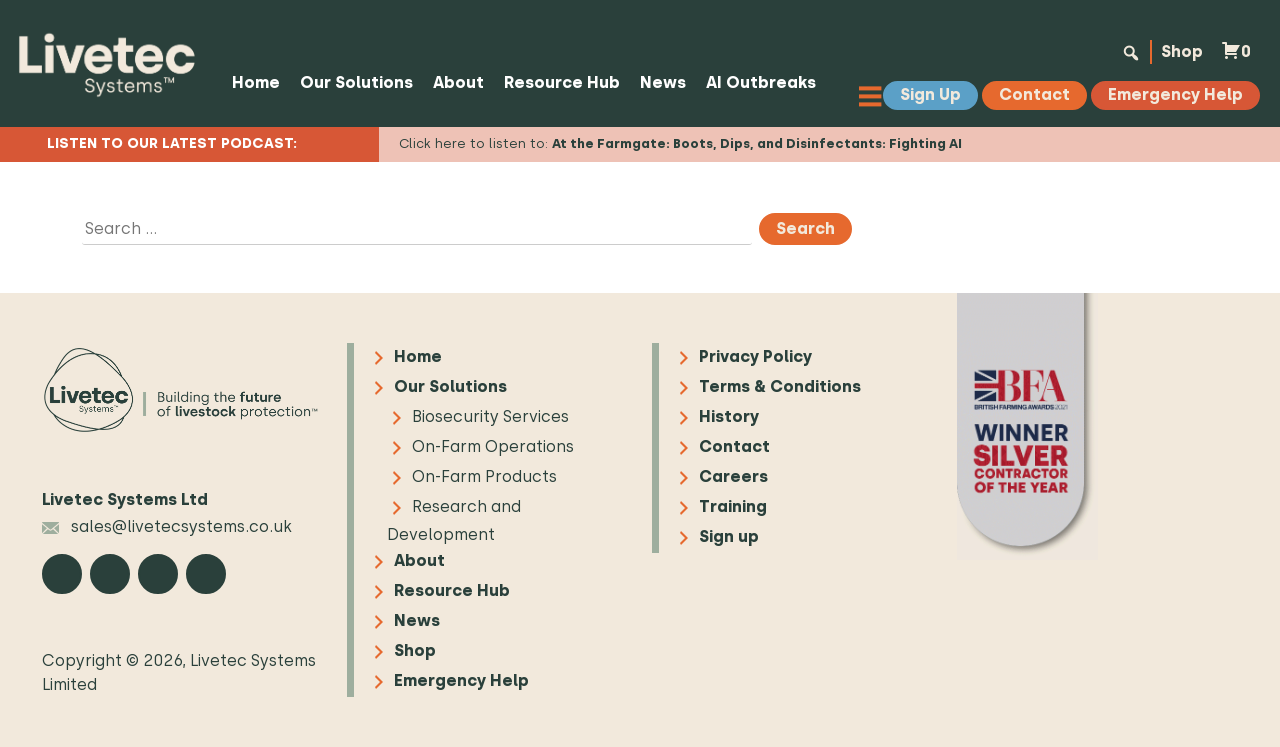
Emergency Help (461, 680)
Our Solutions (356, 82)
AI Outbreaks (761, 82)
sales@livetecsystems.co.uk (167, 526)
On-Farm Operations (493, 446)
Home (256, 82)
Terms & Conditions (780, 386)
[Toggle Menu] (875, 95)
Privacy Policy (755, 356)
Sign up (729, 536)
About (458, 82)
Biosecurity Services (490, 416)
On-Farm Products (484, 476)
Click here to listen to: (680, 143)
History (729, 416)
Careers (733, 476)
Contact (734, 446)
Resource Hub (562, 82)
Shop (1182, 51)
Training (733, 506)
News (663, 82)
